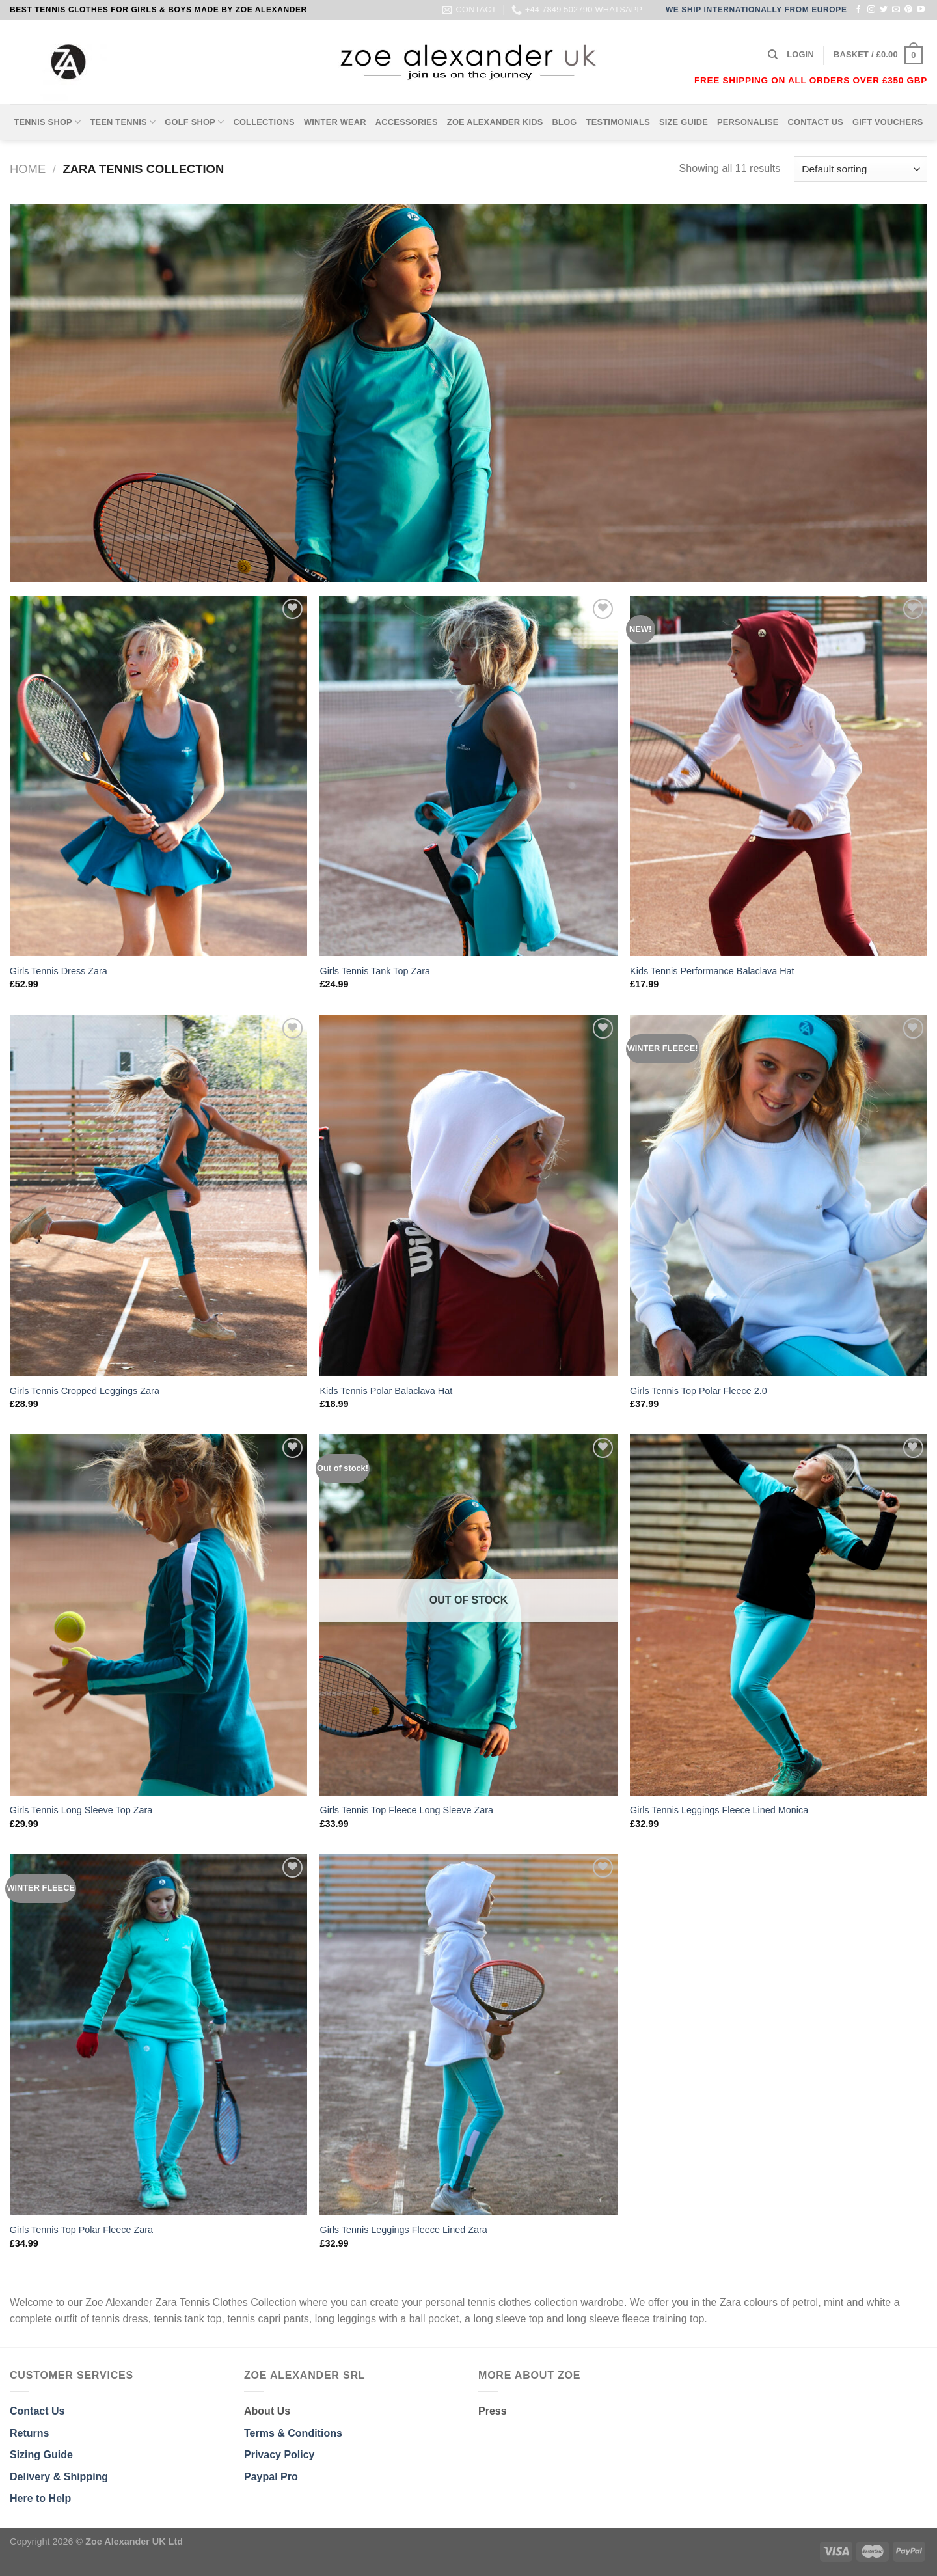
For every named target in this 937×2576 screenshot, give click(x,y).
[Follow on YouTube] (921, 9)
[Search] (773, 54)
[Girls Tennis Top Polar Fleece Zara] (158, 2034)
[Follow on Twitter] (884, 9)
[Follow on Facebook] (858, 9)
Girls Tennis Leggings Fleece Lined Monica (719, 1810)
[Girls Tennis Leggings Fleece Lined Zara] (468, 2034)
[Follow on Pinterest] (908, 9)
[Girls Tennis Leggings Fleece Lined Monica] (778, 1615)
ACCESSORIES (406, 122)
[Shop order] (860, 169)
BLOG (564, 122)
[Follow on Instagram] (871, 9)
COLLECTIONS (264, 122)
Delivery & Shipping (59, 2476)
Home (28, 169)
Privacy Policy (279, 2454)
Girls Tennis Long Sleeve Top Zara (81, 1810)
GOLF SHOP (194, 122)
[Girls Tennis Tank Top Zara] (468, 776)
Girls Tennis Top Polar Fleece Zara (81, 2230)
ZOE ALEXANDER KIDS (495, 122)
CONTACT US (816, 122)
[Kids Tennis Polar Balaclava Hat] (468, 1195)
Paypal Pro (271, 2476)
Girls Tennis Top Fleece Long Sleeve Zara (406, 1810)
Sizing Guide (41, 2454)
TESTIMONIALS (618, 122)
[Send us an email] (896, 9)
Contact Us (37, 2411)
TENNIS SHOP (47, 122)
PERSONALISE (748, 122)
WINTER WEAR (335, 122)
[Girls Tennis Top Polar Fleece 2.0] (778, 1195)
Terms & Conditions (293, 2433)
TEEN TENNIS (123, 122)
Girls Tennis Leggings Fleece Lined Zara (403, 2230)
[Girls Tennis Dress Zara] (158, 776)
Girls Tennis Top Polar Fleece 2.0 (698, 1391)
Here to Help (40, 2498)
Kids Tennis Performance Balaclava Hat (712, 971)
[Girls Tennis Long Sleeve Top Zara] (158, 1615)
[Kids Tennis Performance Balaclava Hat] (778, 776)
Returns (29, 2433)
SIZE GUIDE (683, 122)
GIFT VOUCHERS (887, 122)
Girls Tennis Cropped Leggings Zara (84, 1391)
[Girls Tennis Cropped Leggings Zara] (158, 1195)
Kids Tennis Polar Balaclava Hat (385, 1391)
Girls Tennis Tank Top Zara (374, 971)
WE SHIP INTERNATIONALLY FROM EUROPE (756, 9)
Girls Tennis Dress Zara (58, 971)
